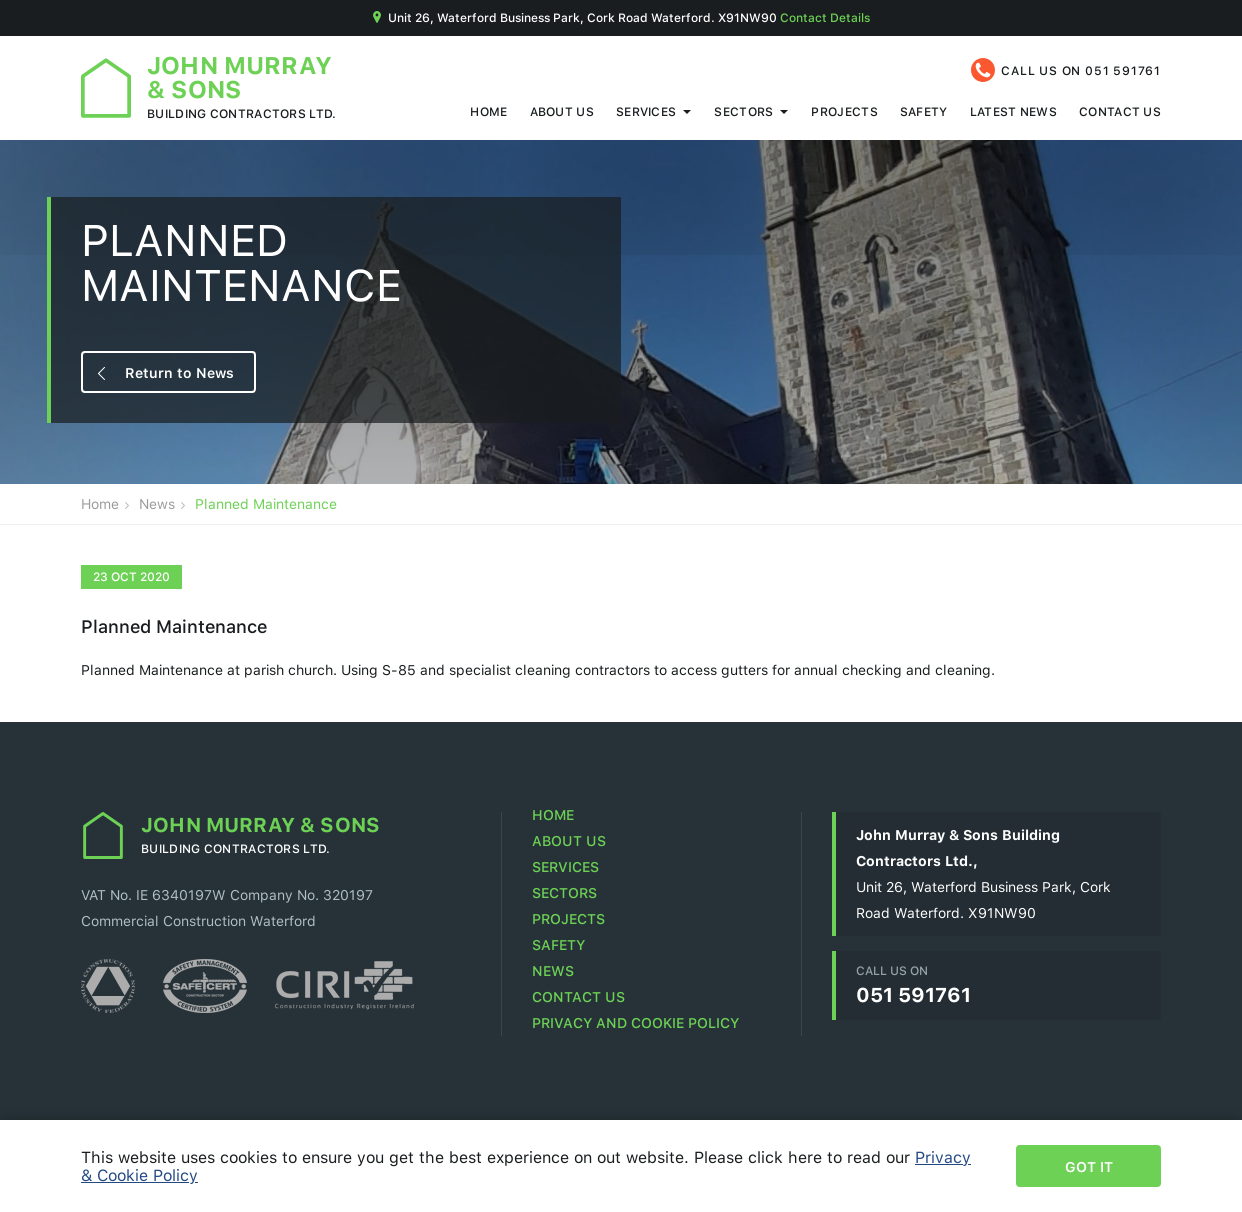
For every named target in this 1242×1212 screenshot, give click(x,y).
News (157, 504)
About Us (562, 111)
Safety (924, 111)
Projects (844, 111)
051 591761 (1123, 70)
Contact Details (825, 17)
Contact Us (1120, 111)
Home (488, 111)
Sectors (743, 111)
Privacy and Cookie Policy (635, 1022)
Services (646, 111)
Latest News (1013, 111)
